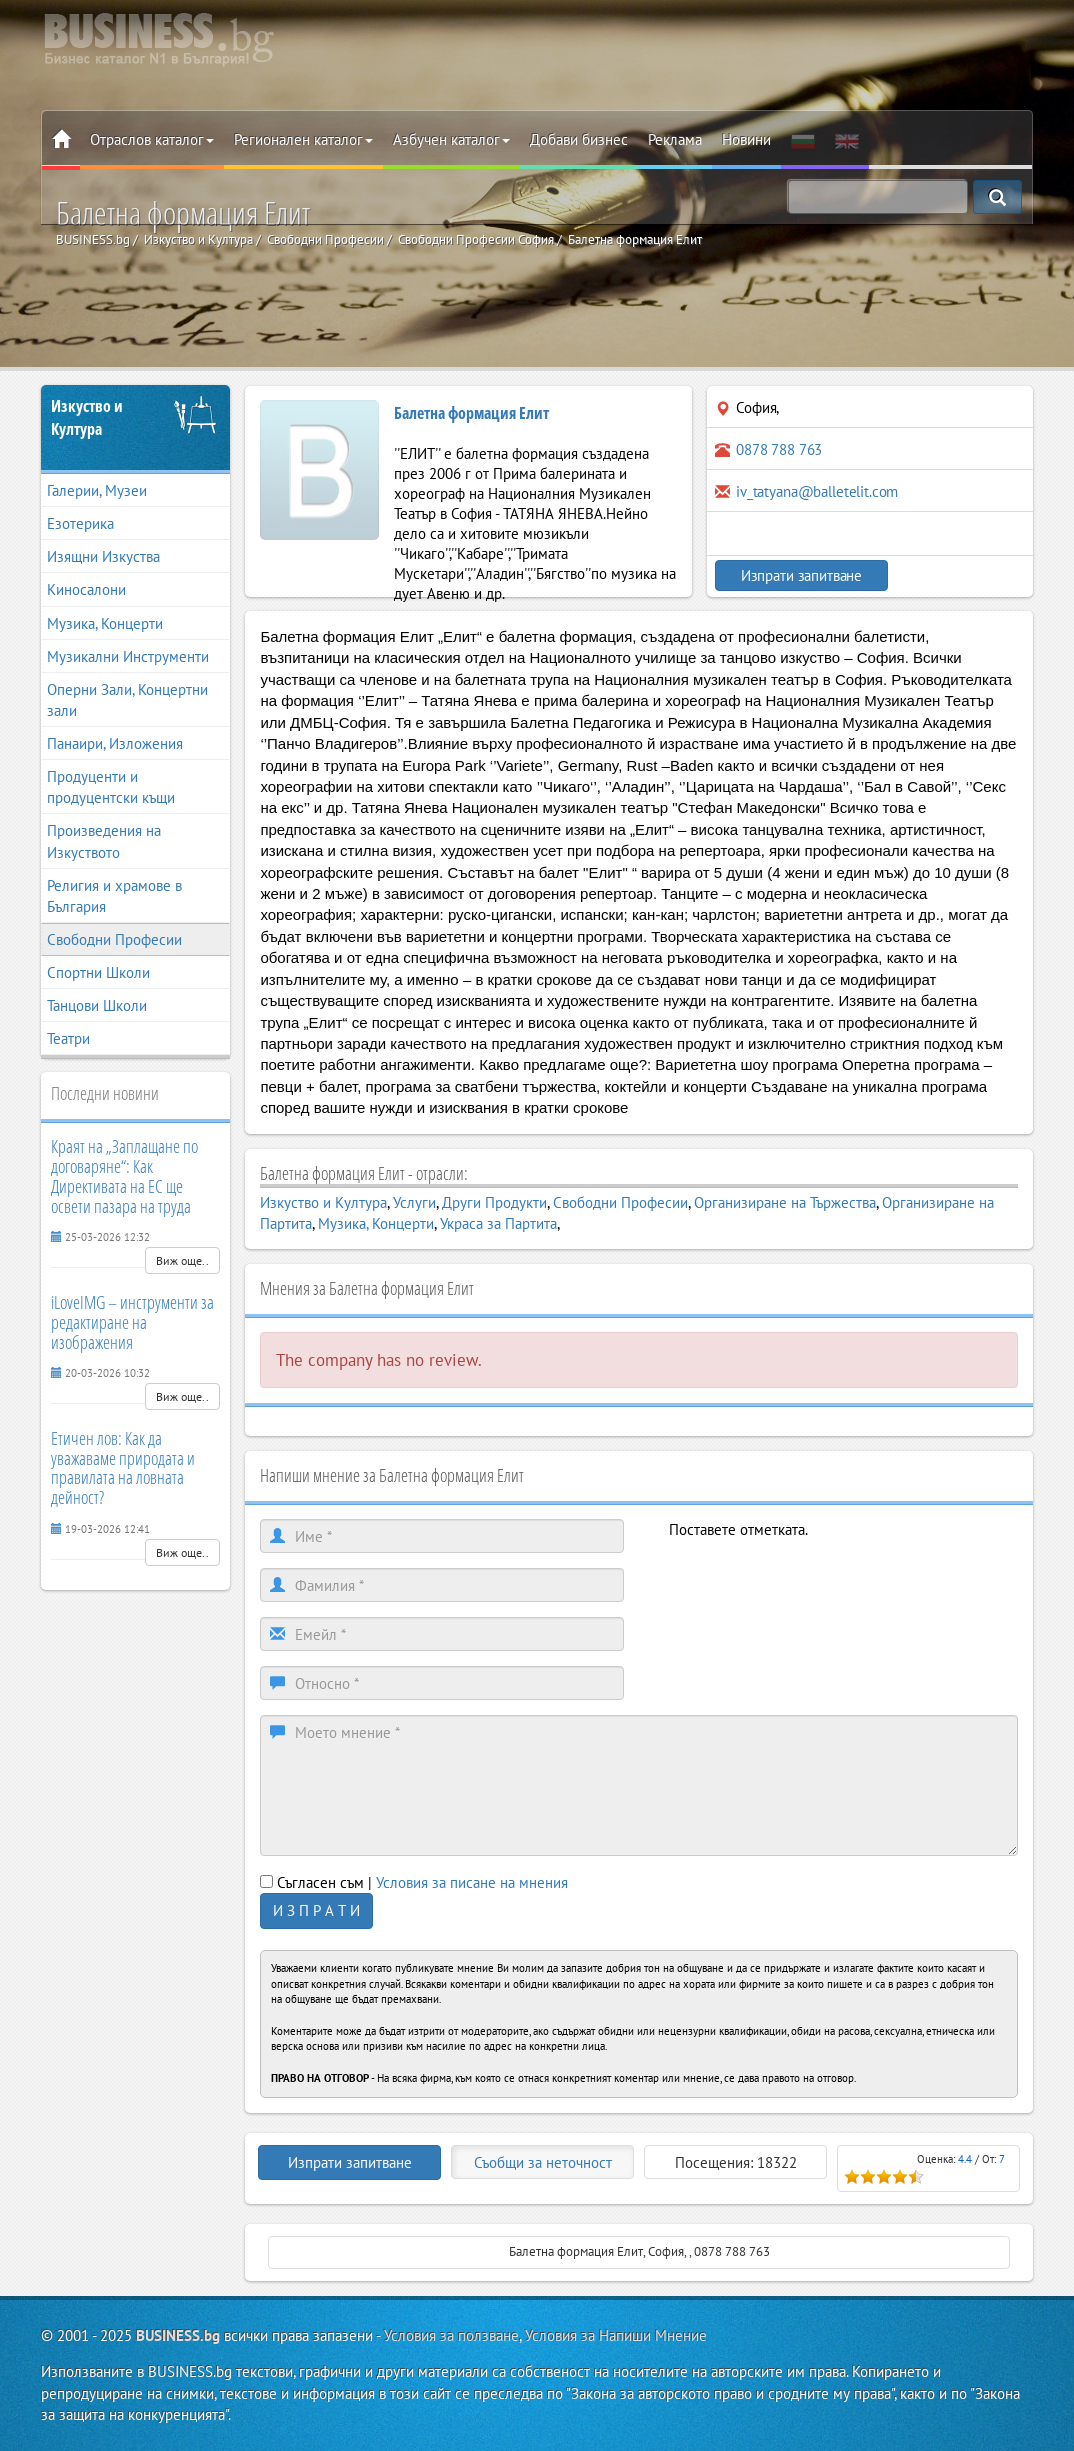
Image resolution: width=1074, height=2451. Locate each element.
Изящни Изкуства (103, 556)
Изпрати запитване (792, 575)
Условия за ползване (451, 2335)
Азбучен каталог (451, 139)
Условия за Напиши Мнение (616, 2335)
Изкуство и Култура (87, 417)
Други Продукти (494, 1202)
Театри (68, 1038)
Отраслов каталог (152, 139)
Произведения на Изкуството (104, 841)
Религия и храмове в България (114, 896)
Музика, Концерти (105, 623)
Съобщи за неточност (543, 2162)
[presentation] (821, 1580)
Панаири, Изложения (115, 743)
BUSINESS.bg (178, 2335)
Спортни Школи (98, 972)
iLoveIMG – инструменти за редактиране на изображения (132, 1322)
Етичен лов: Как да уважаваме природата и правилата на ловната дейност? (123, 1467)
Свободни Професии (114, 939)
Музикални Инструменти (128, 656)
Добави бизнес (579, 139)
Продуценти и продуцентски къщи (111, 787)
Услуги (414, 1202)
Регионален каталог (303, 139)
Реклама (675, 139)
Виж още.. (182, 1260)
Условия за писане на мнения (472, 1882)
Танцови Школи (97, 1005)
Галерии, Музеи (97, 490)
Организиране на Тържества (785, 1202)
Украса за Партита (498, 1223)
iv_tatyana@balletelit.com (817, 491)
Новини (746, 139)
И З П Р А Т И (316, 1910)
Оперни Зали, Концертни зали (127, 700)
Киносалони (86, 589)
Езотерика (80, 523)
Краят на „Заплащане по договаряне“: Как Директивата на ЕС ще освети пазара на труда (124, 1175)
